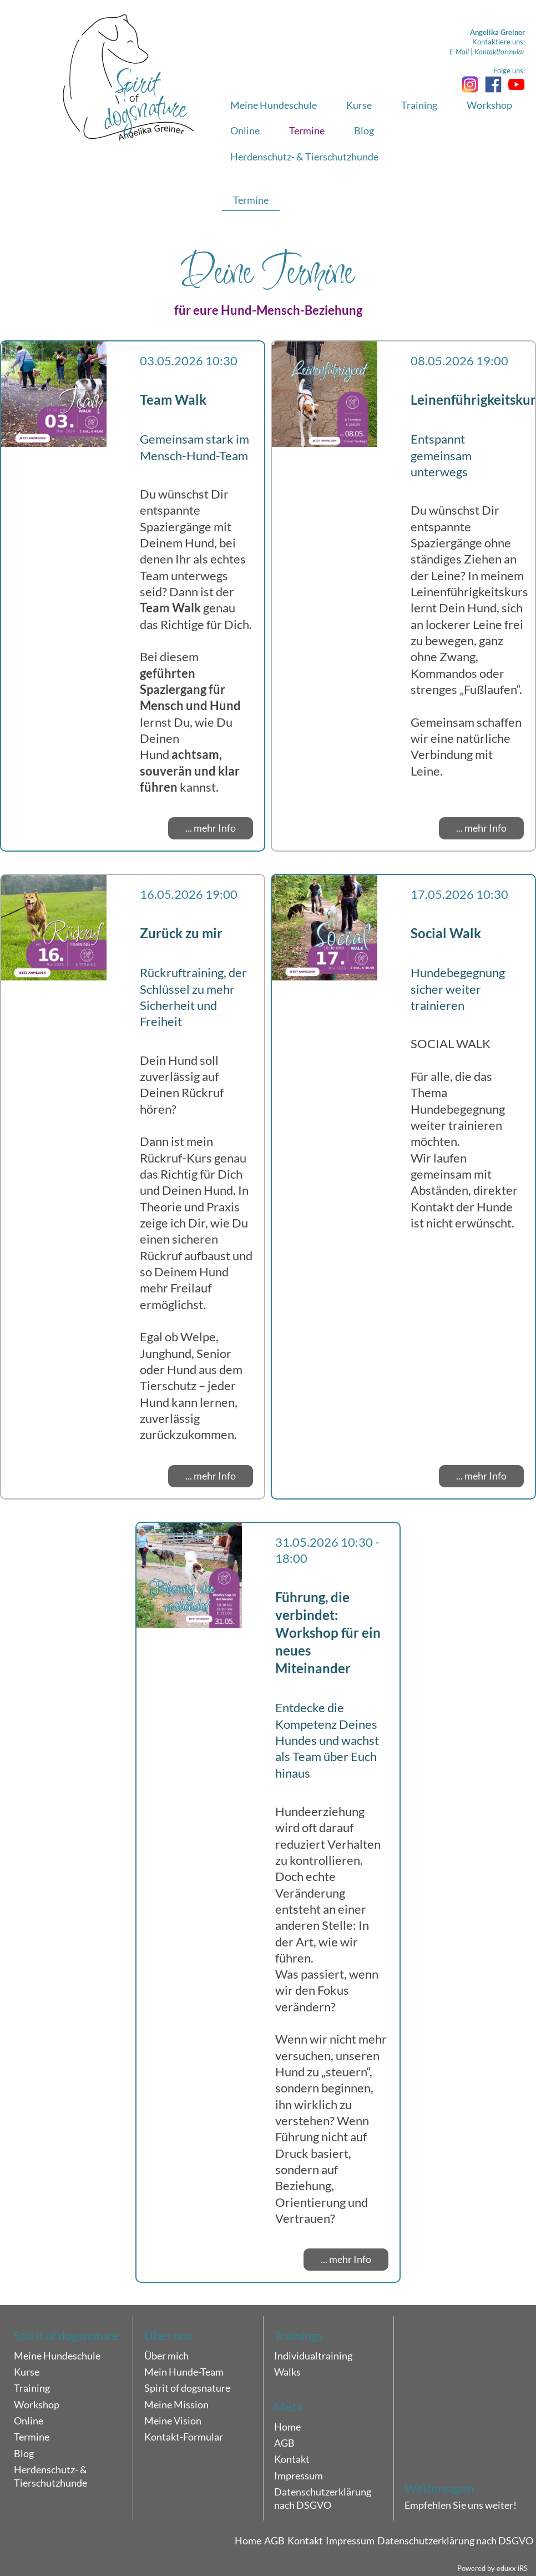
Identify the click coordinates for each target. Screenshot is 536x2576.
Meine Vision (172, 2420)
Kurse (26, 2372)
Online (28, 2420)
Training (32, 2388)
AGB (284, 2443)
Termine (31, 2437)
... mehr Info (210, 828)
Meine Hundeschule (57, 2355)
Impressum (298, 2475)
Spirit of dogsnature (187, 2388)
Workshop (36, 2404)
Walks (287, 2372)
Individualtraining (313, 2355)
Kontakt (292, 2459)
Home (287, 2427)
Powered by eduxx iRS (492, 2568)
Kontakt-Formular (183, 2437)
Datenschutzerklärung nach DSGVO (322, 2498)
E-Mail (459, 51)
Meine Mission (176, 2404)
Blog (24, 2453)
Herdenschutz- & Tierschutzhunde (50, 2476)
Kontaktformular (499, 51)
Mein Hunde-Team (184, 2372)
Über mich (166, 2355)
